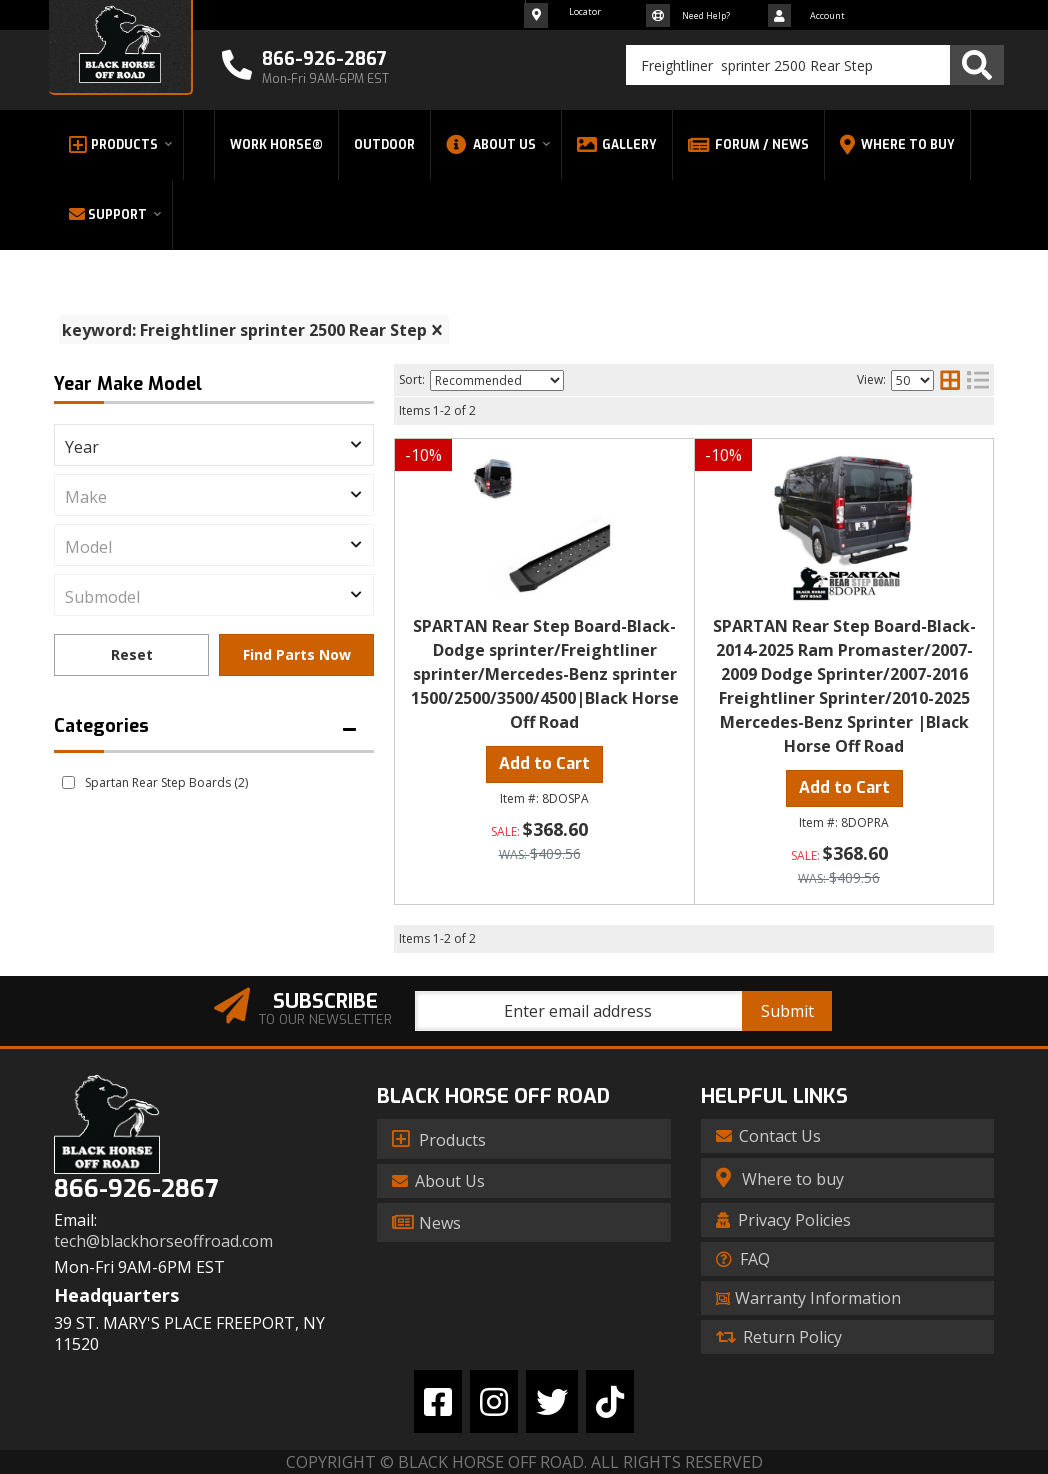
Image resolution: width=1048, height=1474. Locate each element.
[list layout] (978, 380)
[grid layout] (950, 380)
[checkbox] (68, 782)
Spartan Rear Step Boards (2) (166, 782)
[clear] (437, 330)
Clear (131, 655)
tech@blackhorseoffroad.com (163, 1241)
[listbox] (214, 445)
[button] (815, 65)
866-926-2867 (136, 1189)
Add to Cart (544, 763)
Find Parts (296, 655)
